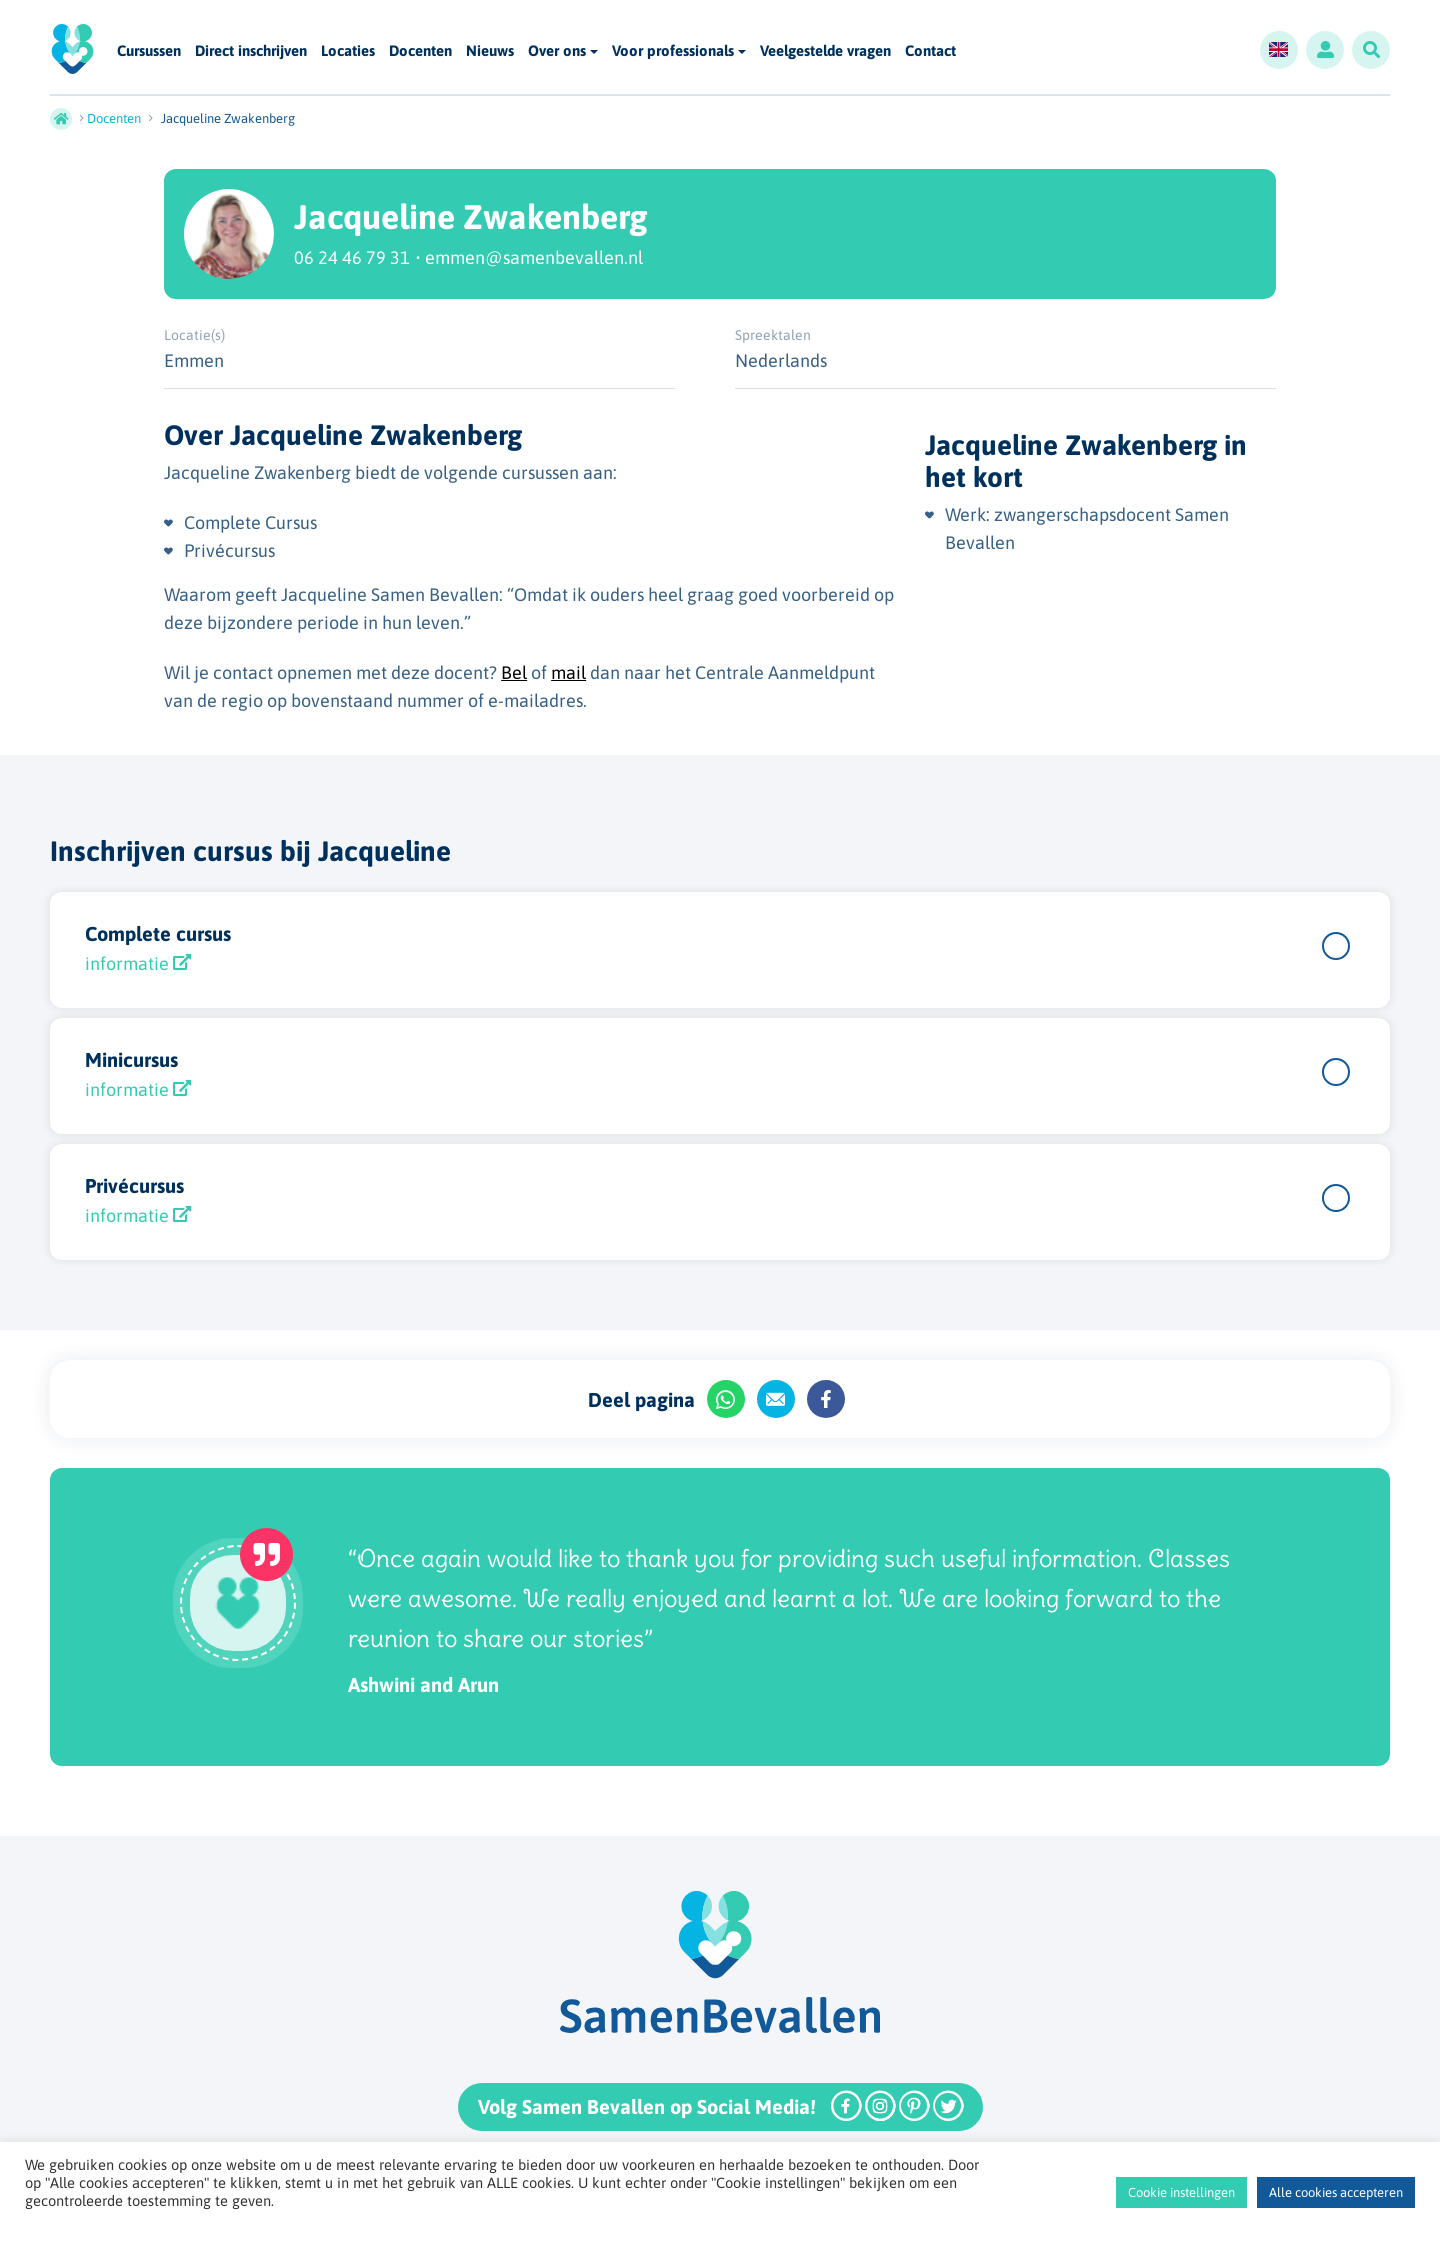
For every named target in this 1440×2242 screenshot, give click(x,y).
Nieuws (490, 51)
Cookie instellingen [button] (1181, 2192)
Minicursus (131, 1059)
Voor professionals (673, 50)
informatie (138, 963)
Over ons (557, 50)
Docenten (420, 51)
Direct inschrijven (251, 51)
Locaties (348, 51)
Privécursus (134, 1185)
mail (568, 672)
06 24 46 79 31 (352, 257)
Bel (514, 672)
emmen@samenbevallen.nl (534, 257)
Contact (930, 51)
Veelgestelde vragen (825, 51)
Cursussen (149, 51)
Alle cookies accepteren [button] (1336, 2192)
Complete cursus (158, 933)
